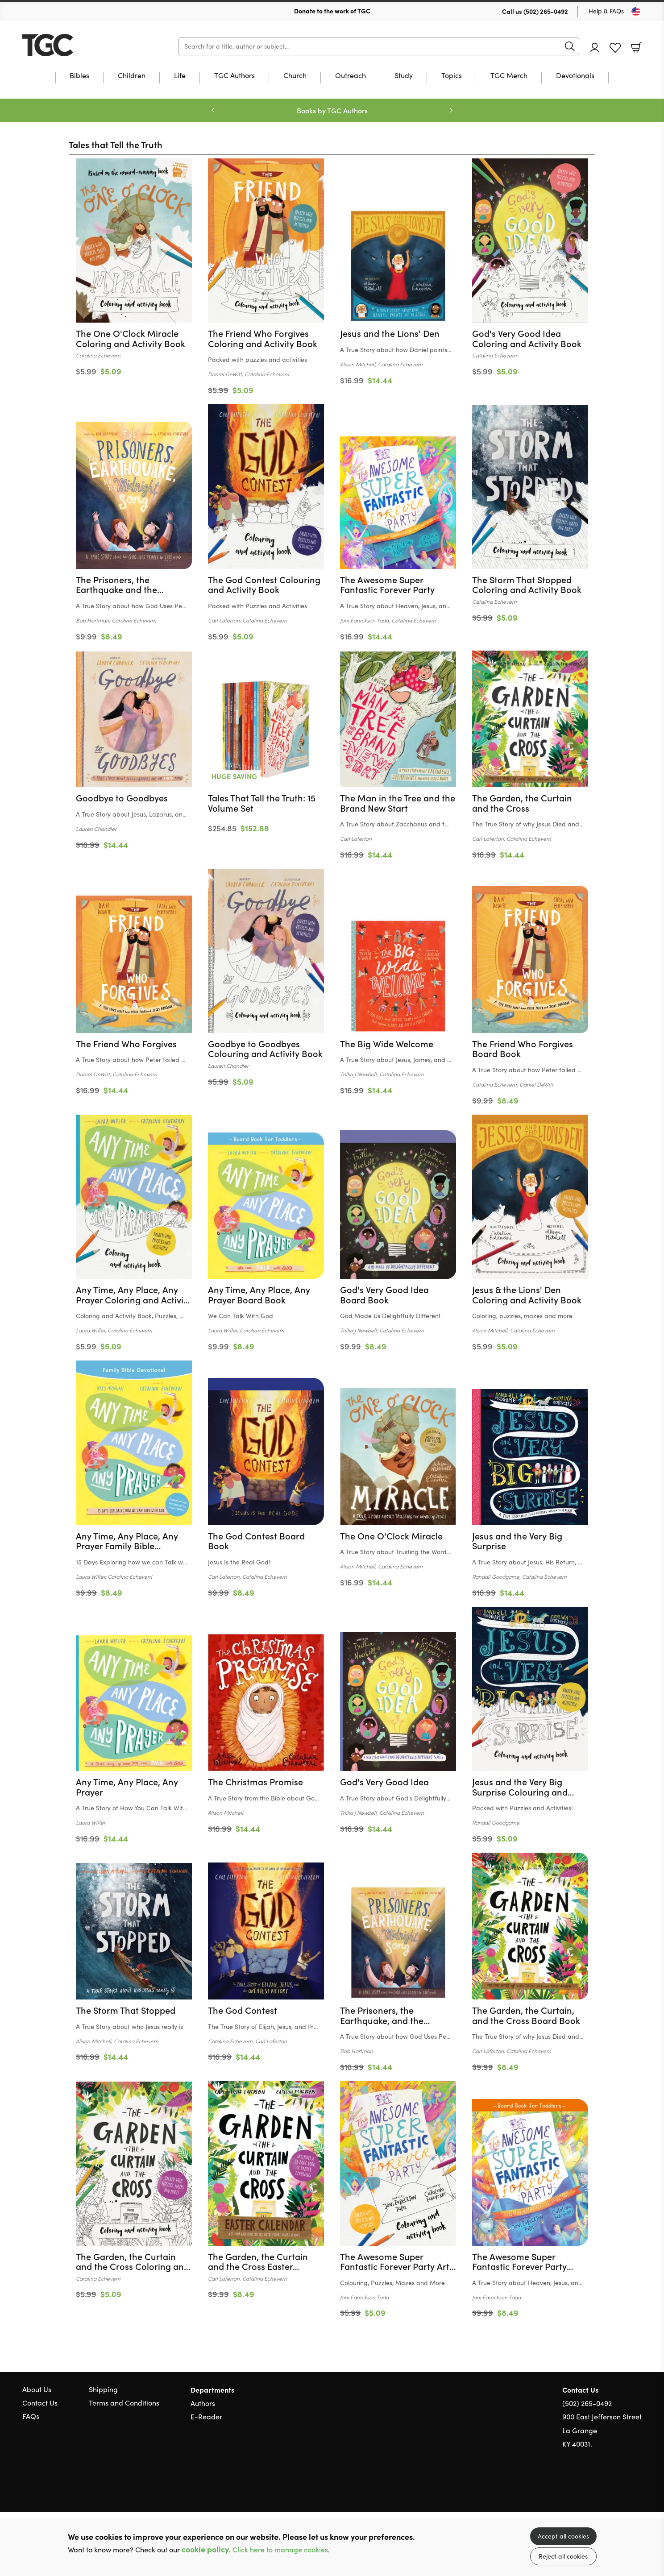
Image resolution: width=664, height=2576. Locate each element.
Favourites (615, 48)
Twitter (605, 2486)
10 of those (78, 45)
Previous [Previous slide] (213, 110)
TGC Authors (234, 76)
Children (131, 76)
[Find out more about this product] (134, 343)
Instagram (637, 2486)
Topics (451, 76)
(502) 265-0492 (545, 11)
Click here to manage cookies (280, 2549)
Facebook (621, 2487)
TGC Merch (508, 76)
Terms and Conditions (124, 2402)
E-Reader (206, 2416)
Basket (636, 47)
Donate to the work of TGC (332, 10)
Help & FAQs (606, 11)
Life (180, 76)
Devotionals (575, 76)
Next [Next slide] (451, 110)
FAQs (30, 2416)
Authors (203, 2403)
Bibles (79, 76)
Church (295, 76)
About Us (36, 2389)
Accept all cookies (563, 2536)
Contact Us (40, 2402)
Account (594, 47)
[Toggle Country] (636, 11)
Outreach (350, 76)
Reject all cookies (563, 2556)
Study (403, 76)
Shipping (103, 2389)
